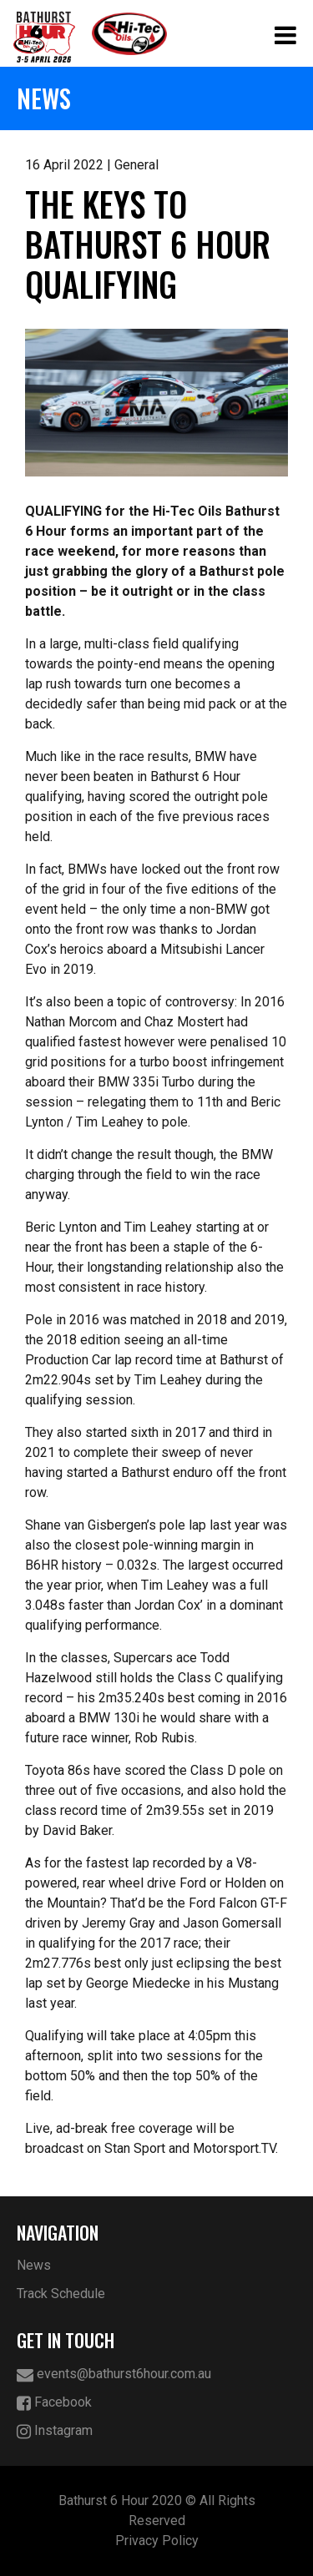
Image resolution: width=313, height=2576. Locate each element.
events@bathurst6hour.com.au (114, 2374)
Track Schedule (61, 2293)
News (34, 2265)
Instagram (55, 2431)
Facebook (54, 2403)
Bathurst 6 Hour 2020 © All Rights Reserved (156, 2510)
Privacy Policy (157, 2540)
